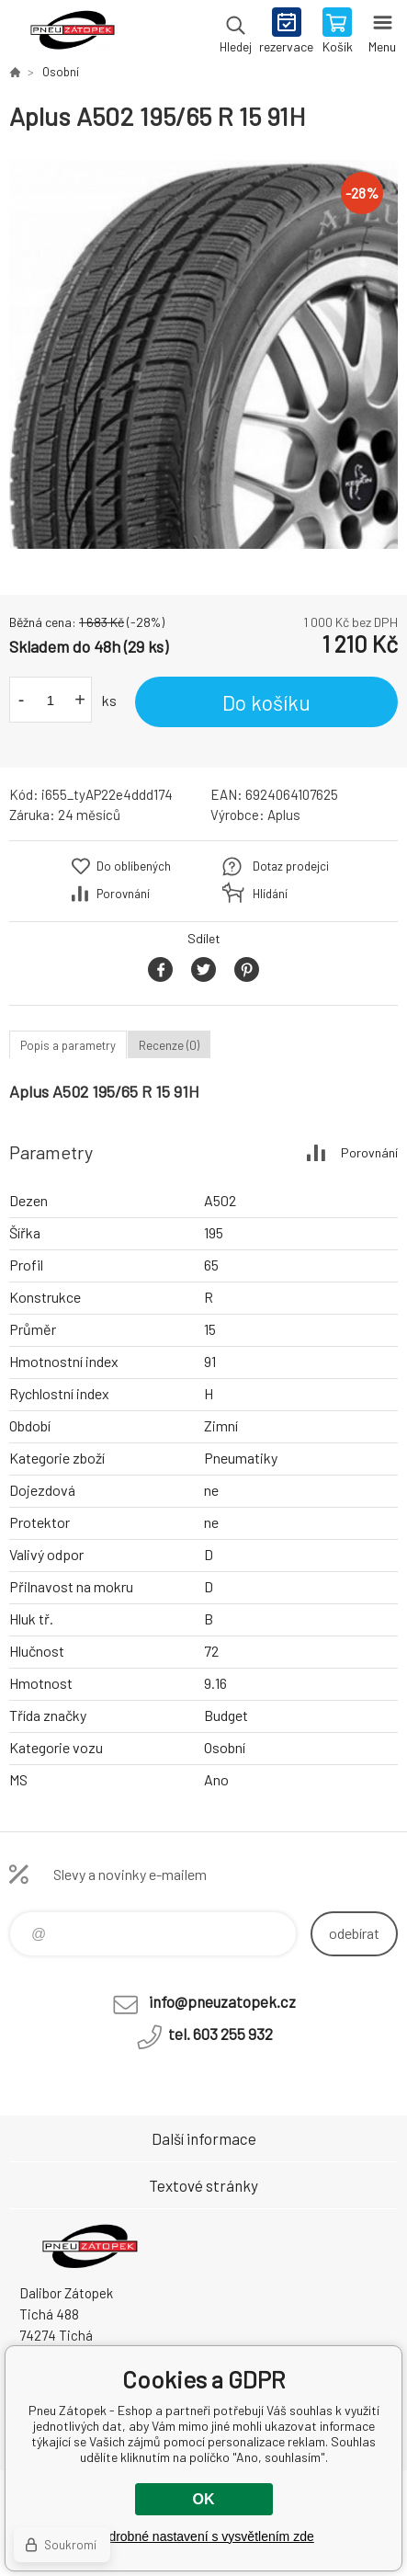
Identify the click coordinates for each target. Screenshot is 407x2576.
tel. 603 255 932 (220, 2033)
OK (204, 2499)
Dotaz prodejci (291, 866)
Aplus (283, 814)
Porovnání (123, 893)
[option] (203, 354)
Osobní (60, 71)
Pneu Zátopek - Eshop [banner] (72, 32)
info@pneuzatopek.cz (222, 2001)
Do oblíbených (133, 866)
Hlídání (270, 893)
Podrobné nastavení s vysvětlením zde (203, 2536)
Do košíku (266, 702)
